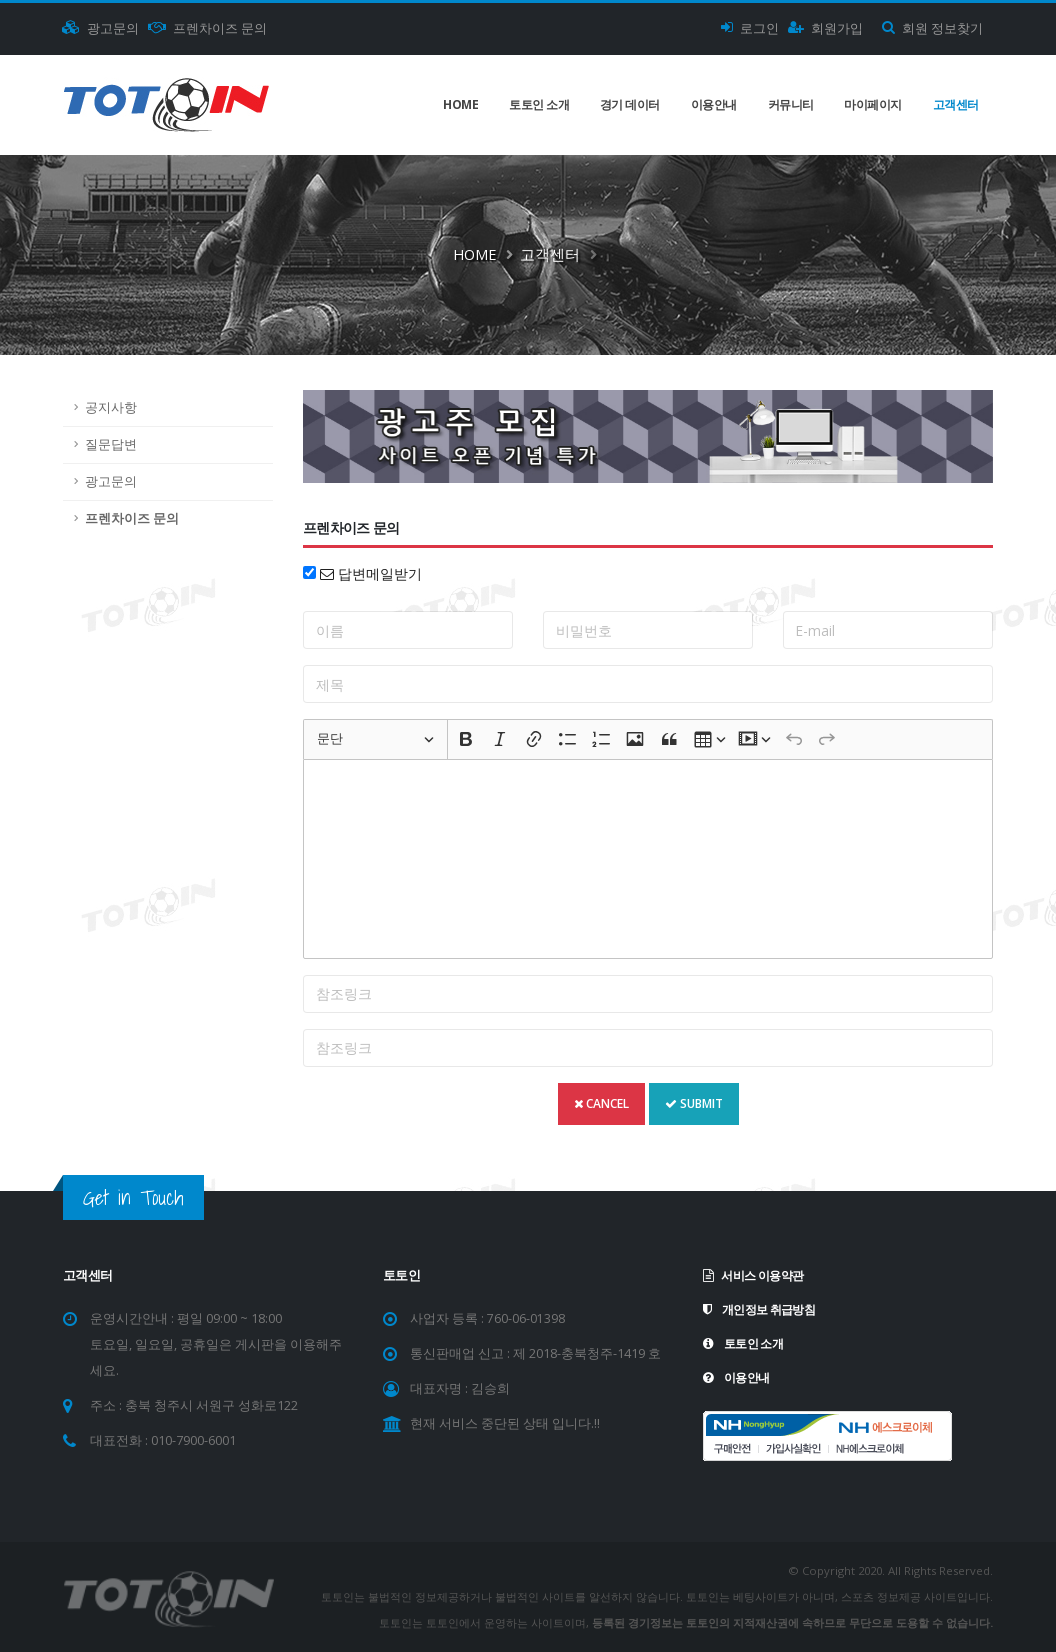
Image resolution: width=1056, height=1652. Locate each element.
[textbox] (648, 859)
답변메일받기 (371, 573)
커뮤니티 (791, 104)
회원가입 (826, 28)
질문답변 (111, 444)
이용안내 (714, 104)
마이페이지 (873, 104)
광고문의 (101, 28)
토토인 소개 (539, 104)
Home (460, 104)
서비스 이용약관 (756, 1275)
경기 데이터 (630, 104)
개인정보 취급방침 (763, 1309)
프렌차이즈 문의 (208, 28)
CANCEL (601, 1103)
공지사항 (111, 407)
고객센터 (956, 104)
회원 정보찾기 (932, 28)
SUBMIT (694, 1103)
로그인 (750, 28)
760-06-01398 (526, 1318)
